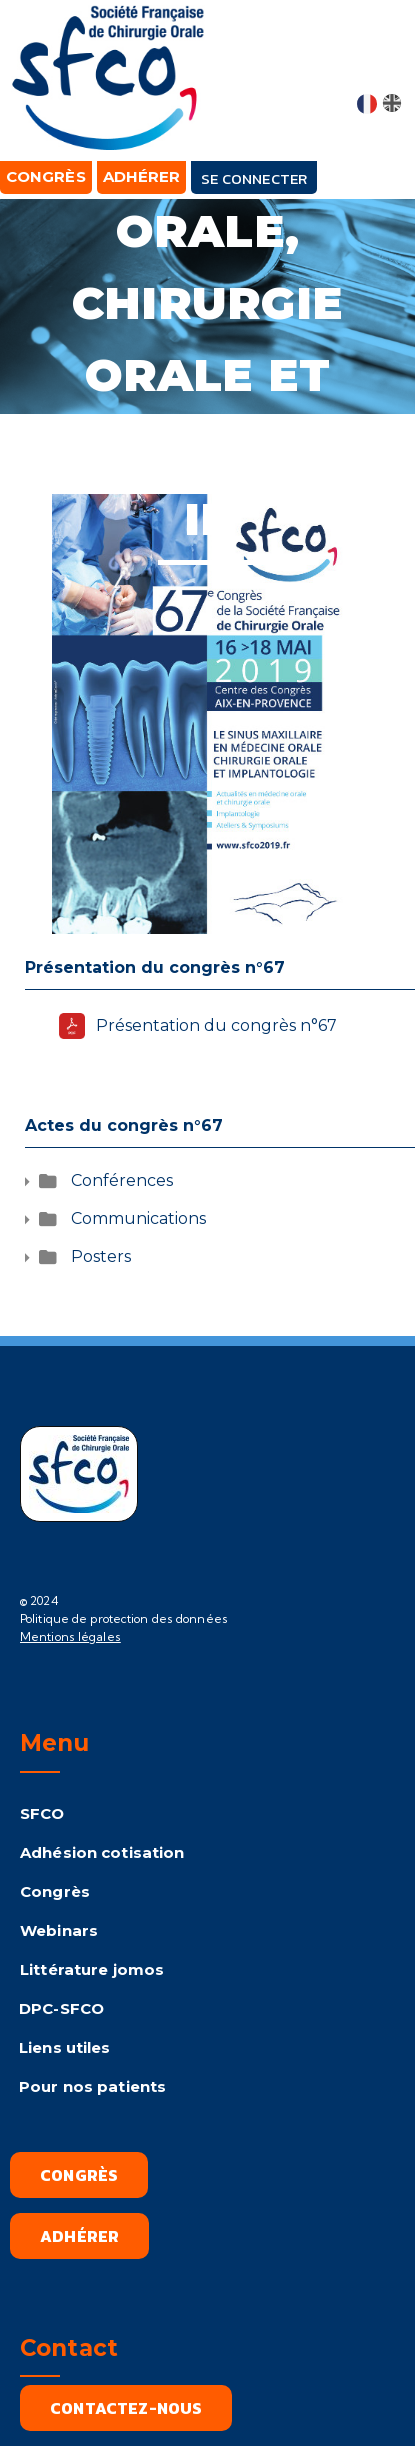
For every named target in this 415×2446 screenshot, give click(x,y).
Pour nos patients (92, 2086)
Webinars (59, 1930)
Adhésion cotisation (102, 1852)
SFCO (42, 1813)
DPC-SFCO (61, 2008)
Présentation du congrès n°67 (216, 1025)
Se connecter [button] (254, 178)
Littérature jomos (92, 1969)
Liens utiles (65, 2047)
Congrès (55, 1891)
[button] (381, 62)
